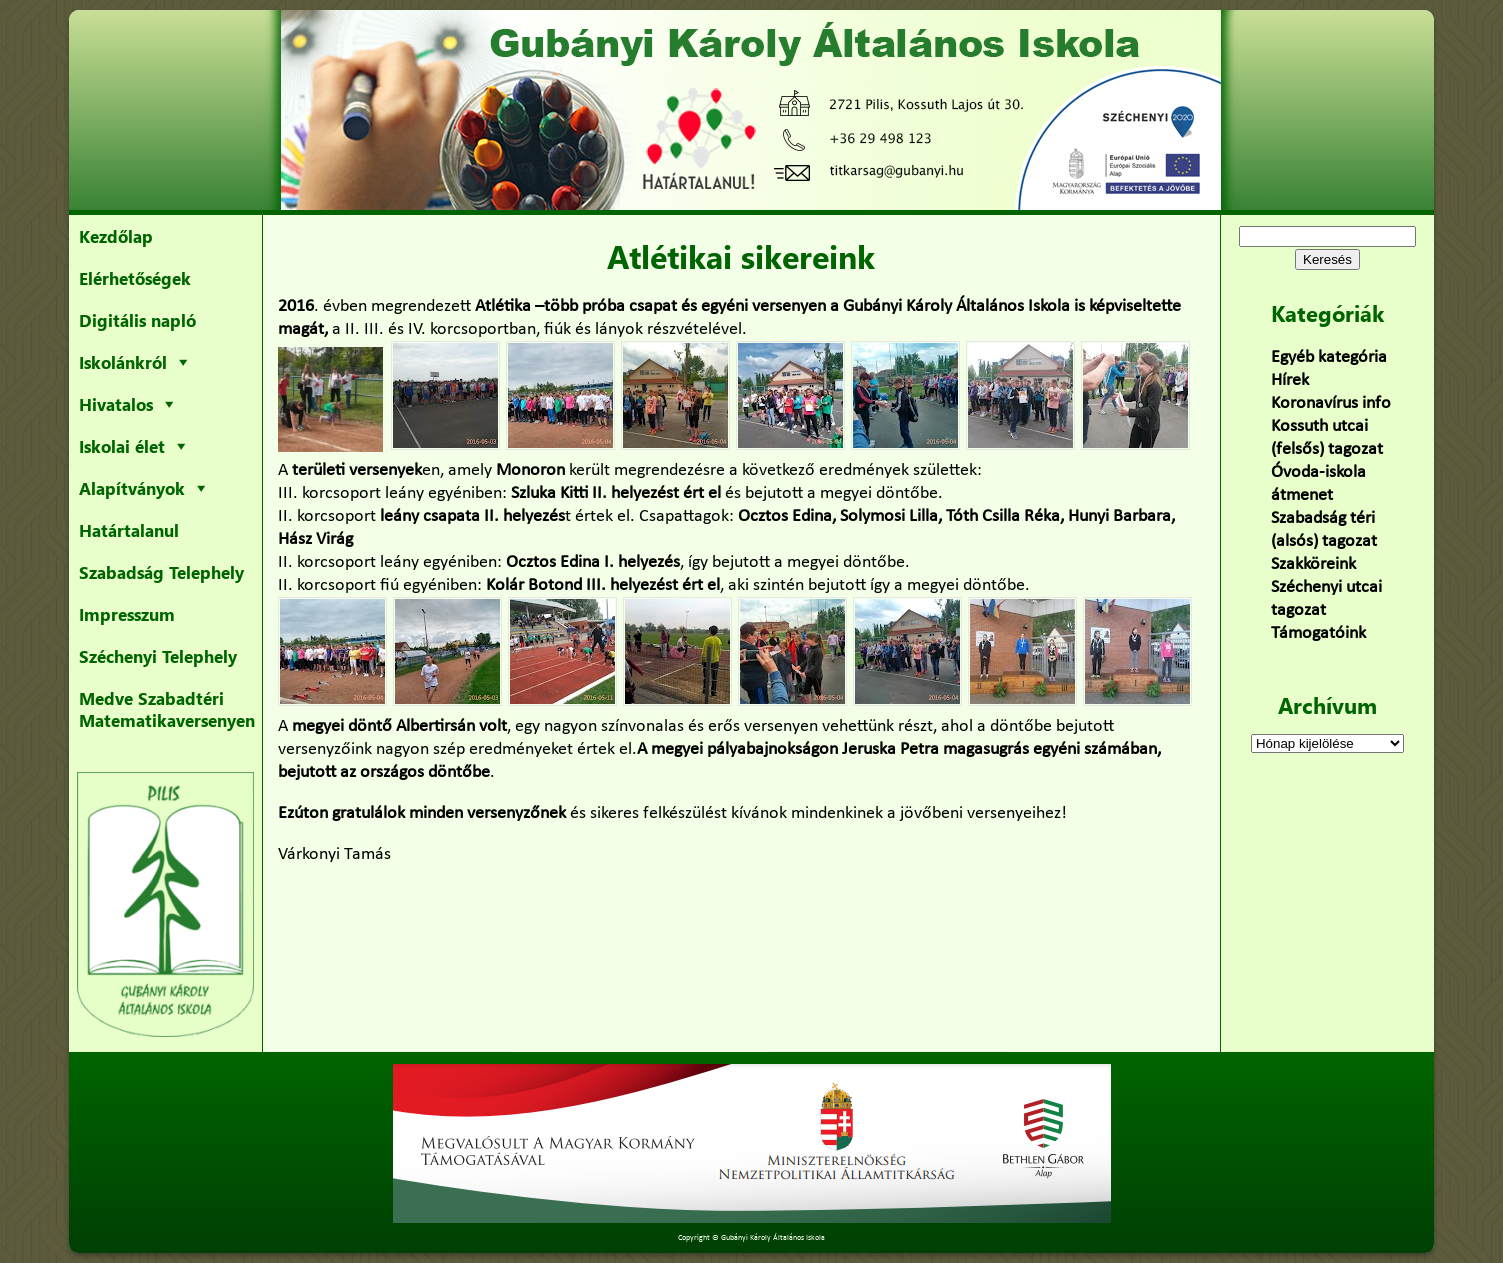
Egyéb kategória (1329, 357)
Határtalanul (129, 530)
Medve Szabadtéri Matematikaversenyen (167, 709)
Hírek (1290, 380)
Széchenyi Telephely (158, 656)
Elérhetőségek (135, 278)
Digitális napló (137, 320)
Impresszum (127, 614)
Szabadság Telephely (161, 572)
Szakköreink (1313, 564)
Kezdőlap (116, 236)
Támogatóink (1318, 633)
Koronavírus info (1331, 403)
